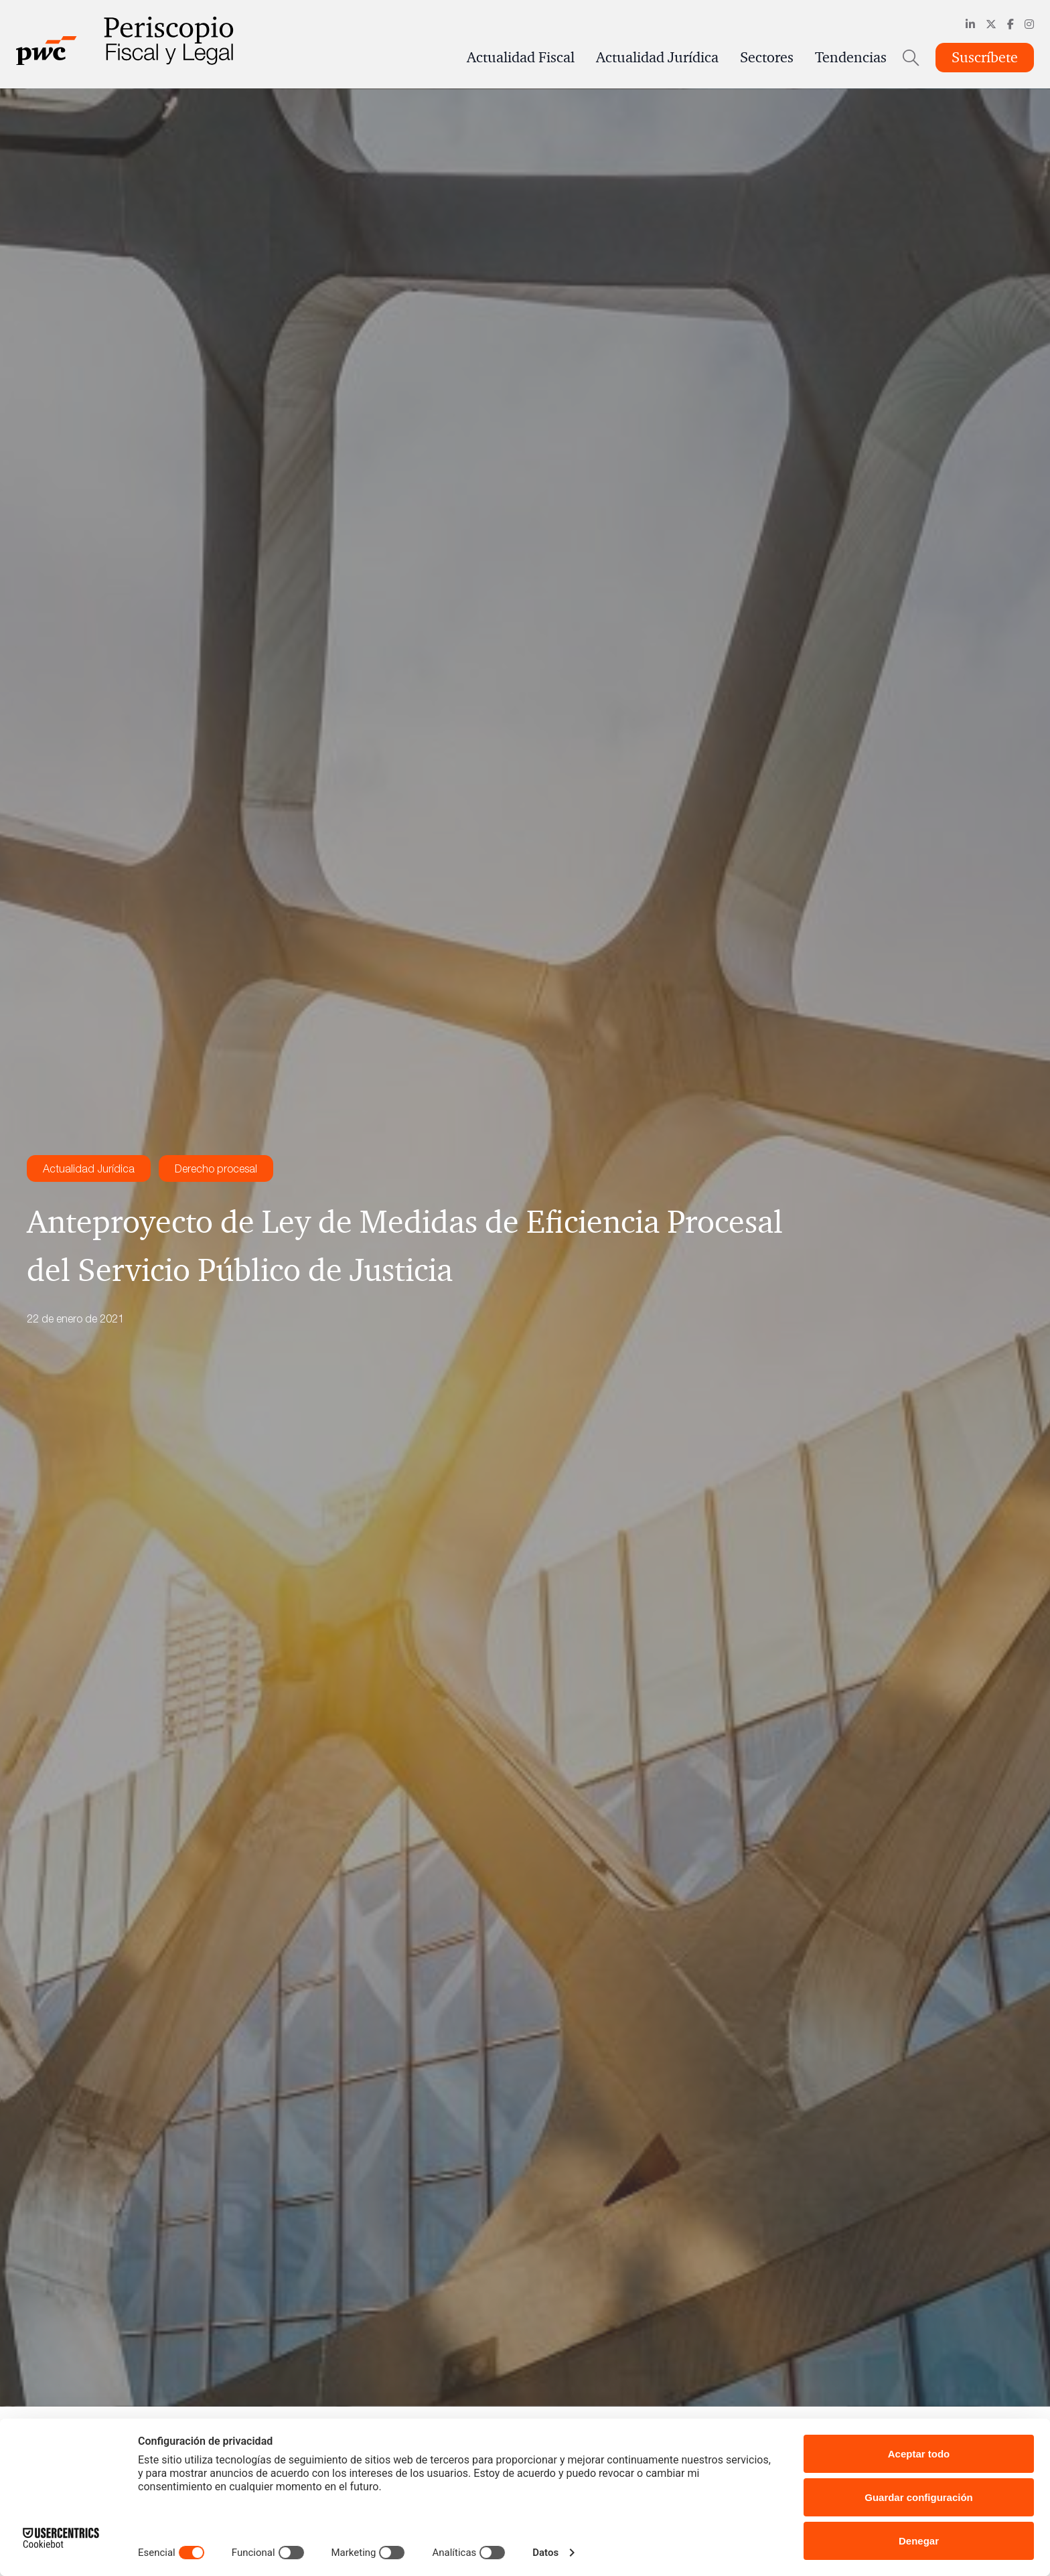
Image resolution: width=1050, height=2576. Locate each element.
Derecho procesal (216, 1168)
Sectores (767, 57)
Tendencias (851, 57)
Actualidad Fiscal (521, 57)
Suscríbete (985, 57)
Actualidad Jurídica (657, 57)
